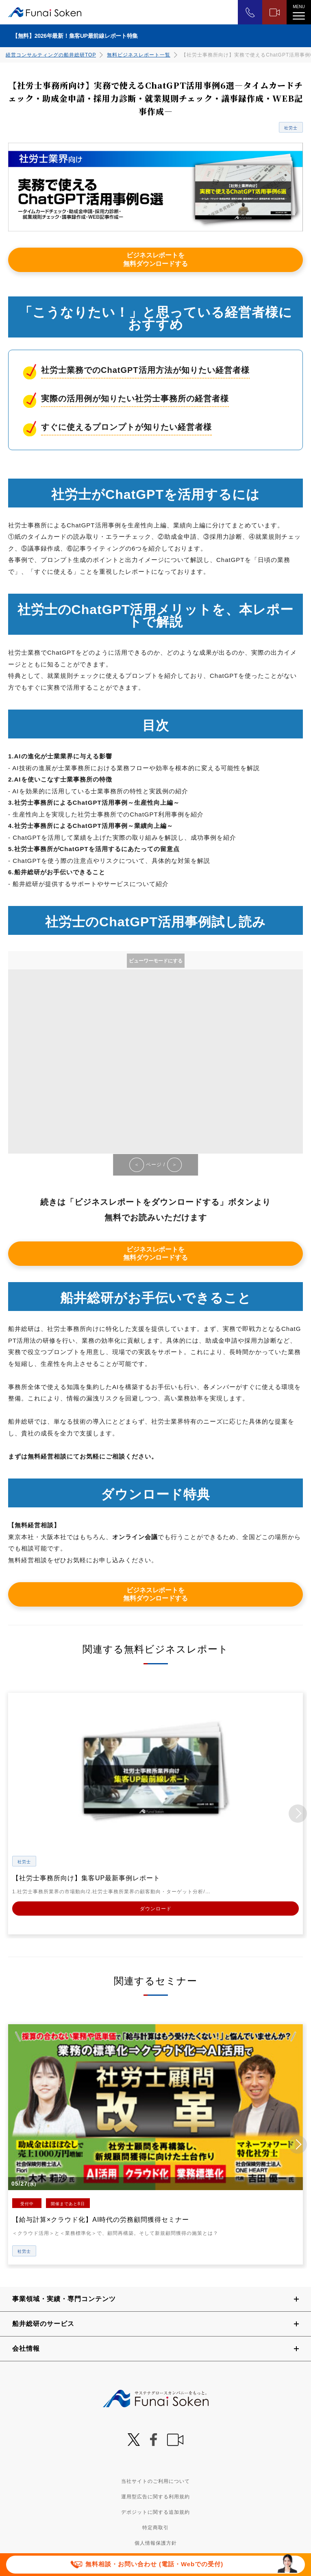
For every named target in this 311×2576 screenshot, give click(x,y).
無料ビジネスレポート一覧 (138, 55)
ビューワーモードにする (156, 961)
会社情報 (26, 2348)
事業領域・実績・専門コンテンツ (64, 2298)
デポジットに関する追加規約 (155, 2512)
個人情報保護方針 (156, 2543)
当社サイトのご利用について (155, 2481)
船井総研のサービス (43, 2323)
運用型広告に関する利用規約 (155, 2496)
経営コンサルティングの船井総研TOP (51, 55)
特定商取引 (155, 2527)
